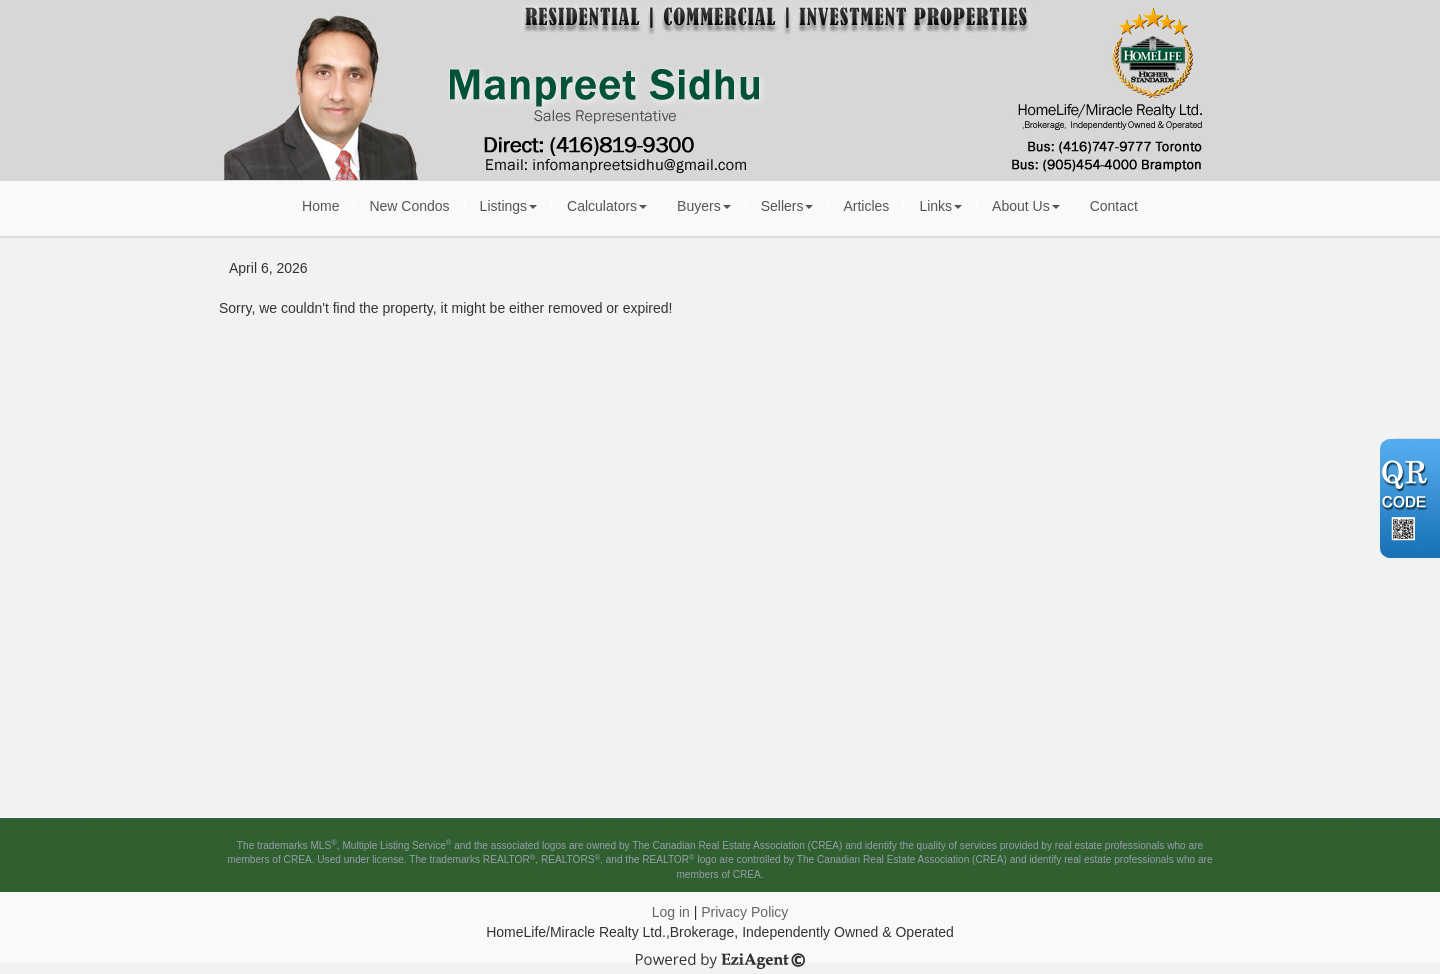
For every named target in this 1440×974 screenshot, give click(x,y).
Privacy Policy (744, 912)
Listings (508, 206)
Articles (866, 206)
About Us (1026, 206)
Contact (1114, 206)
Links (940, 206)
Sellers (787, 206)
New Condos (409, 206)
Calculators (607, 206)
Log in (671, 912)
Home (320, 206)
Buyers (704, 206)
